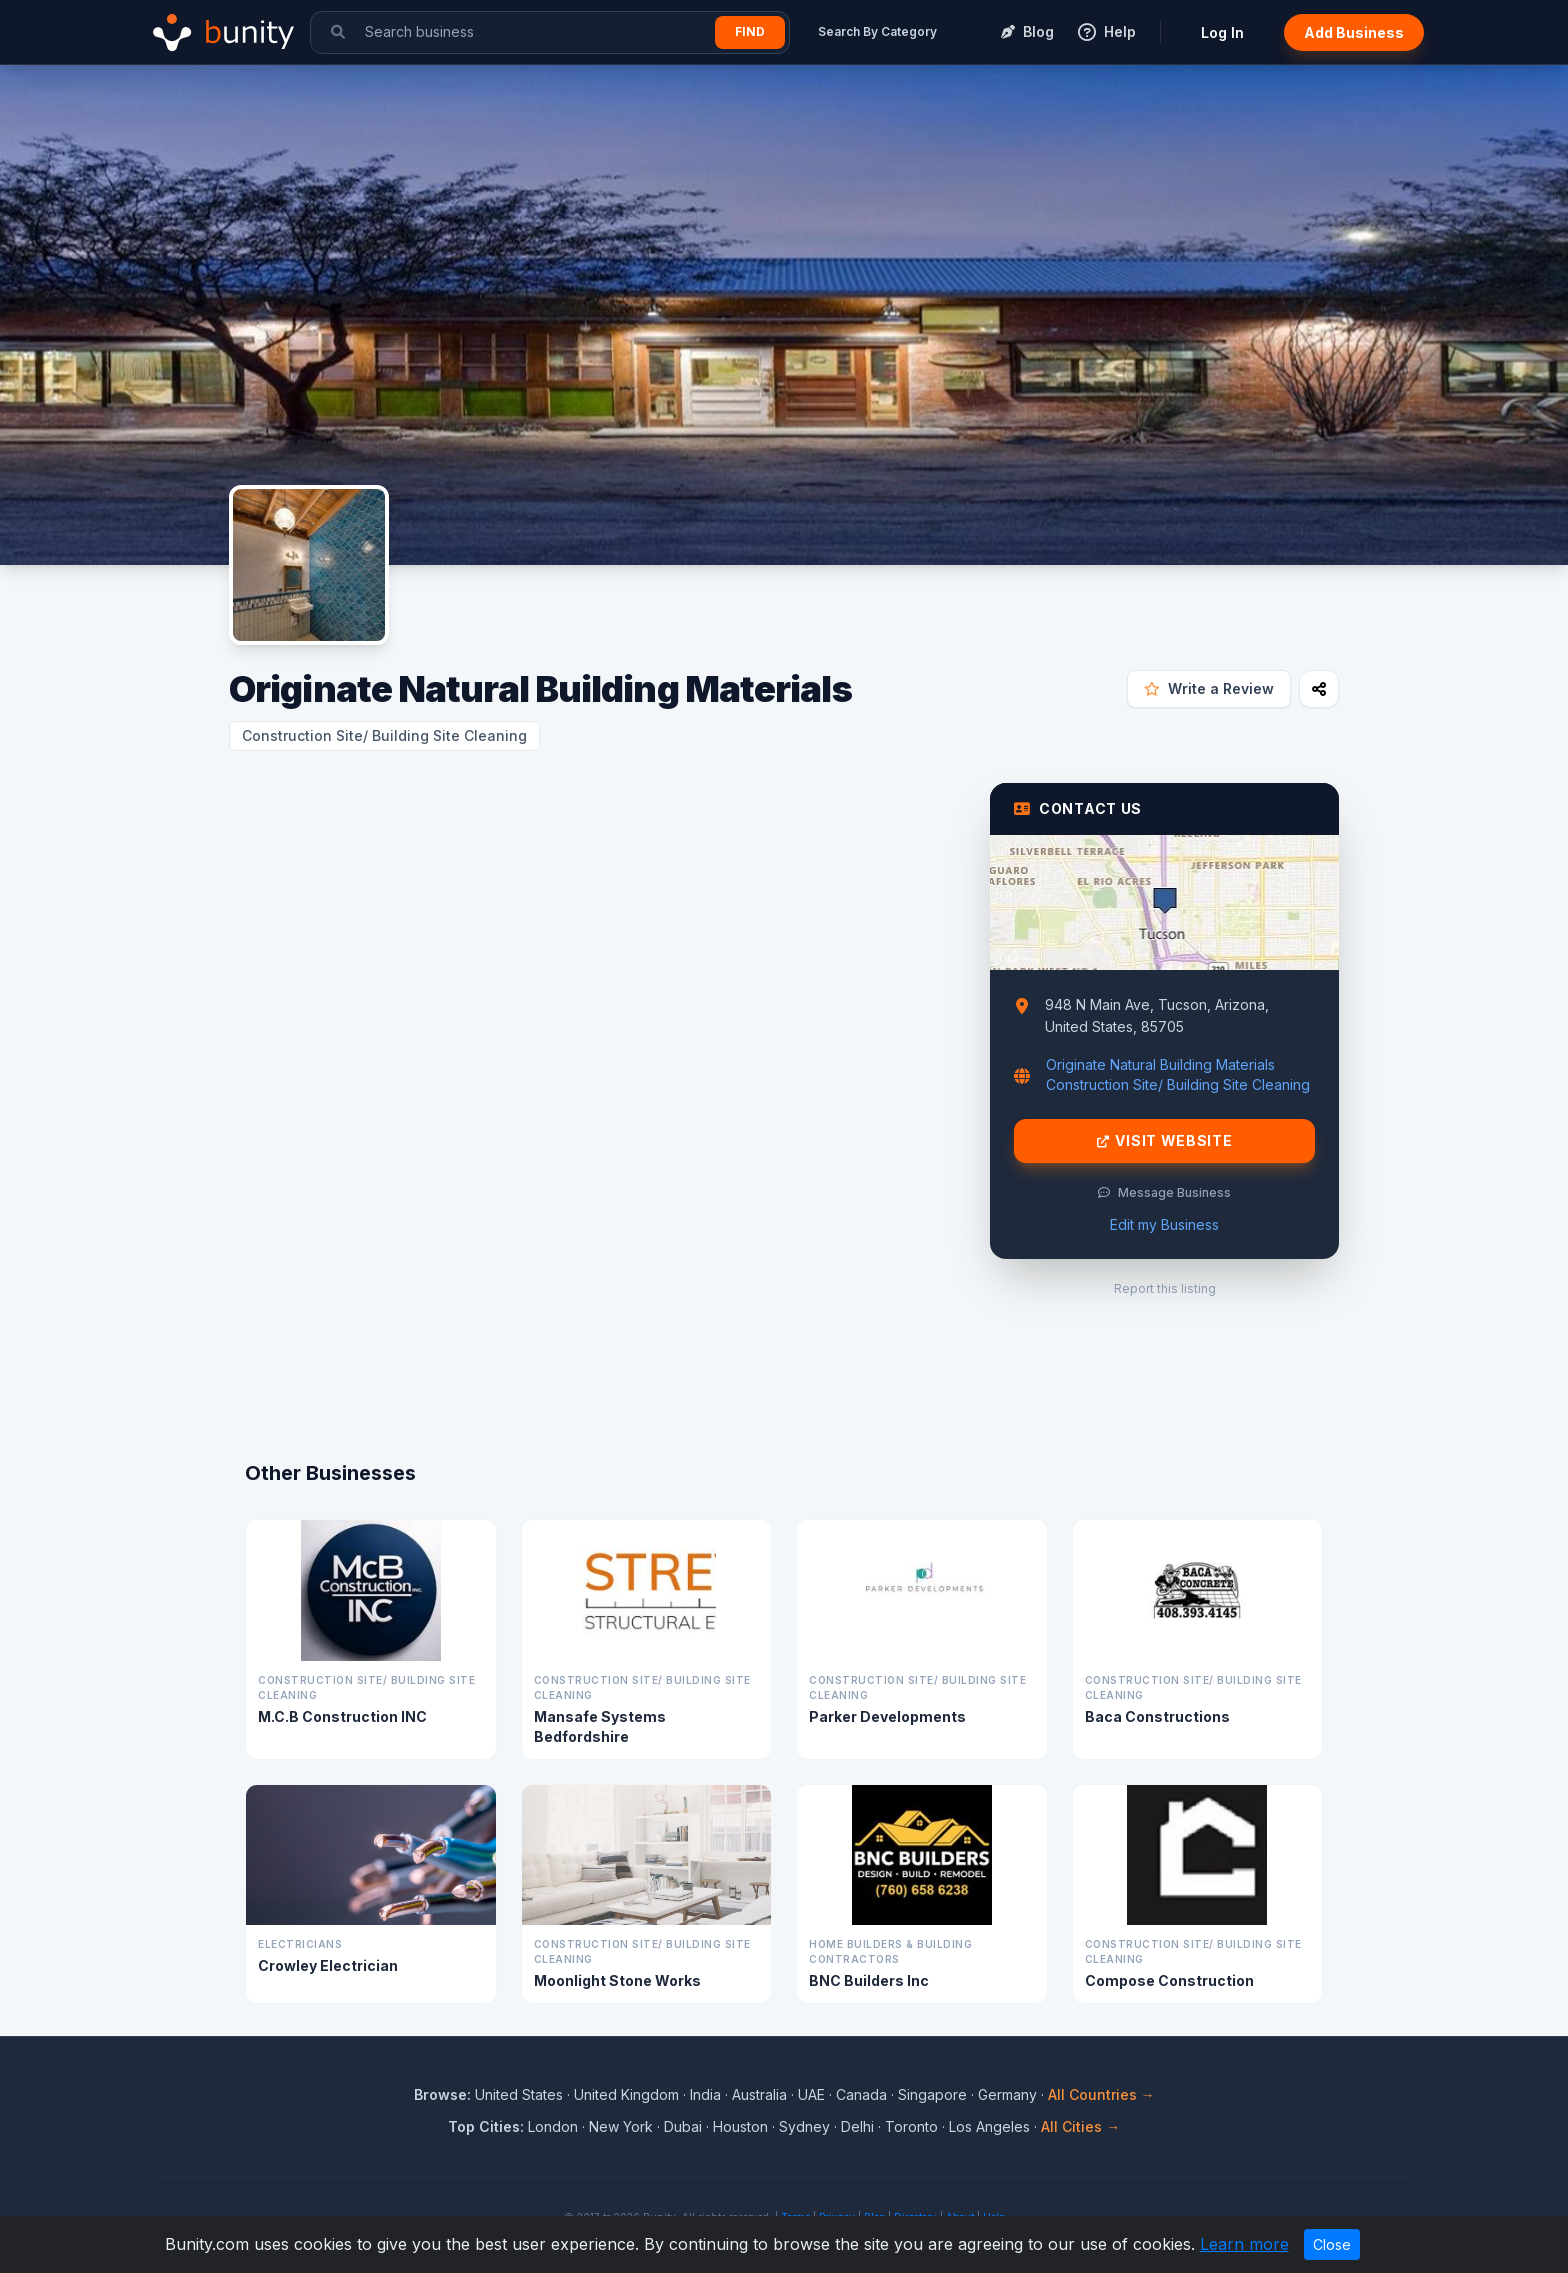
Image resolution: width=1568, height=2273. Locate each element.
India (705, 2094)
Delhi (857, 2126)
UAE (811, 2094)
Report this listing (1165, 1288)
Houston (740, 2126)
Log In (1222, 32)
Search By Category (877, 31)
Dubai (683, 2126)
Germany (1007, 2094)
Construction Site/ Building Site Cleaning (384, 735)
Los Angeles (989, 2126)
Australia (759, 2094)
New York (621, 2126)
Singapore (932, 2094)
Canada (861, 2094)
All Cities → (1080, 2126)
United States (519, 2094)
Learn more (1244, 2244)
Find (750, 31)
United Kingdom (626, 2094)
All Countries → (1101, 2094)
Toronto (911, 2126)
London (553, 2126)
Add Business (1354, 32)
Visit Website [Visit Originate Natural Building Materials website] (1165, 1141)
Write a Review (1209, 688)
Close (1332, 2244)
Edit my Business (1164, 1224)
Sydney (804, 2126)
